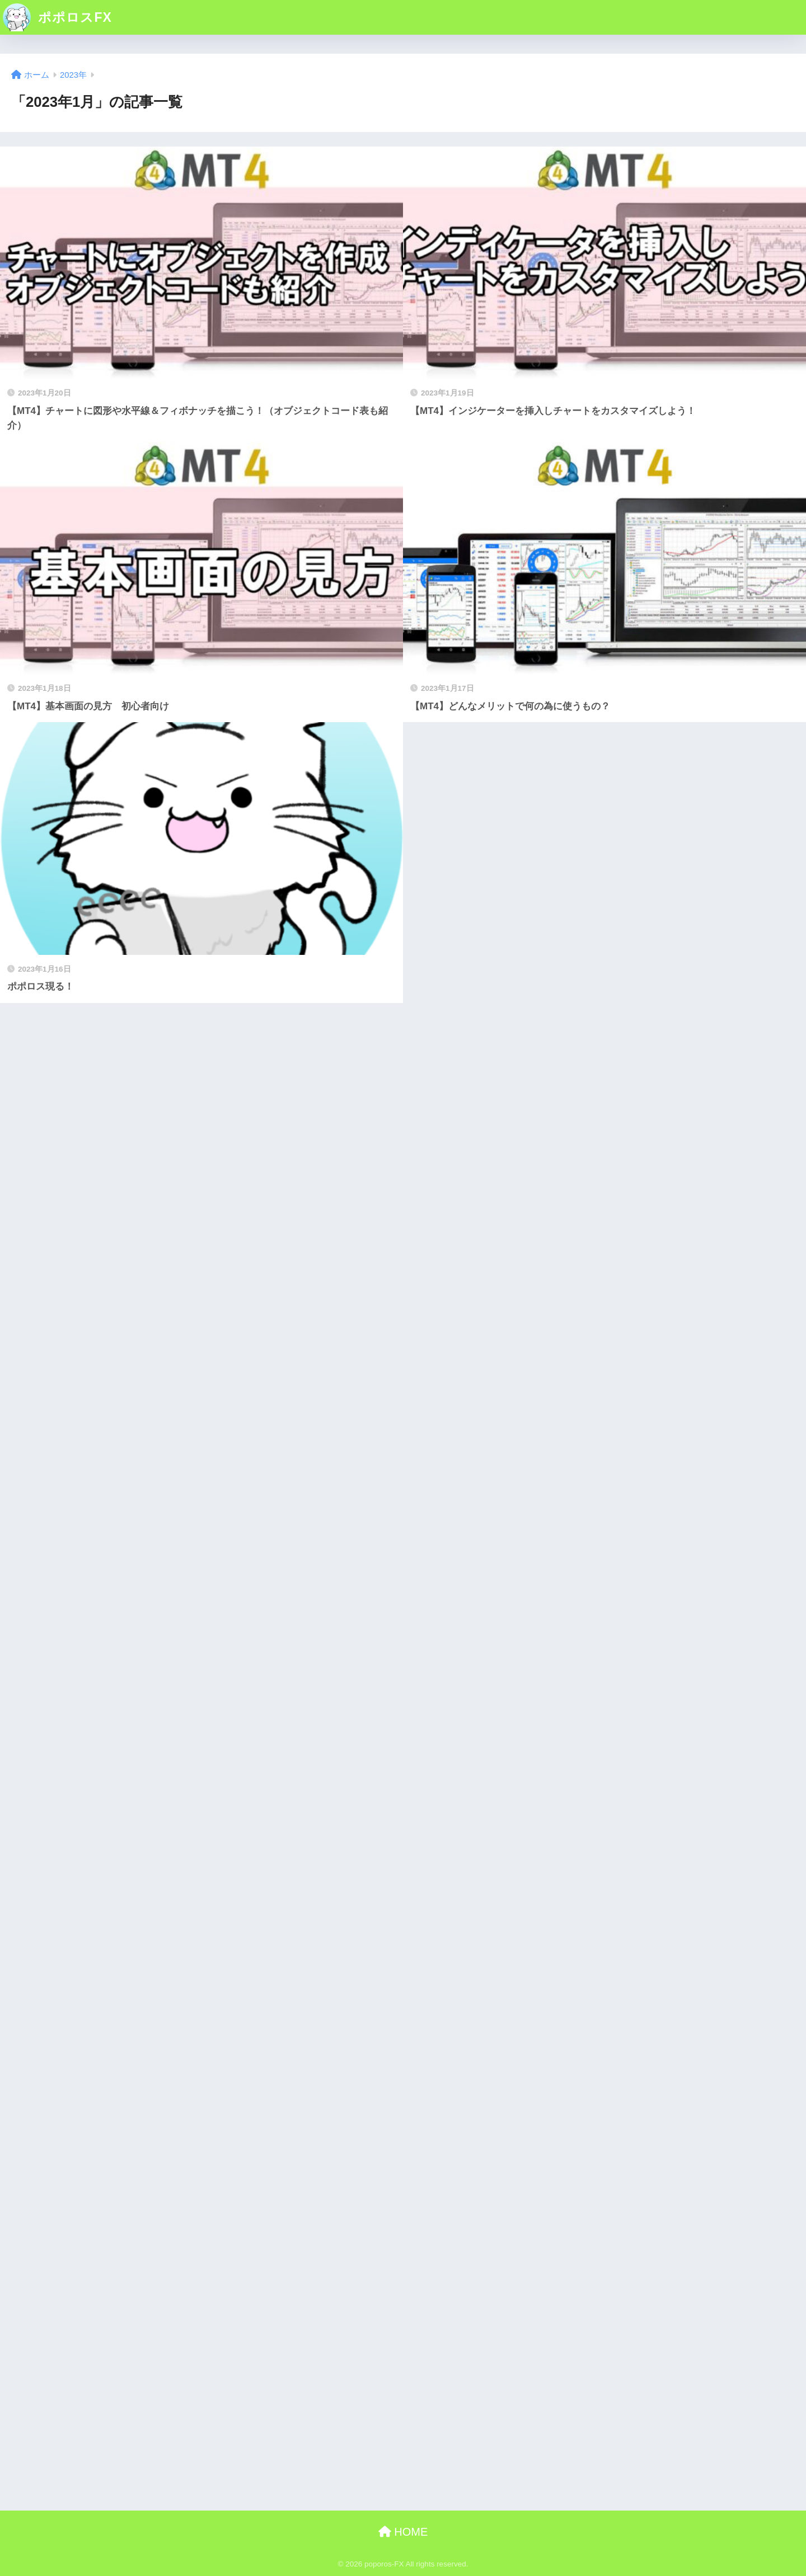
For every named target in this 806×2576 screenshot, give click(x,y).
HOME (403, 2532)
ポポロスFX (57, 17)
